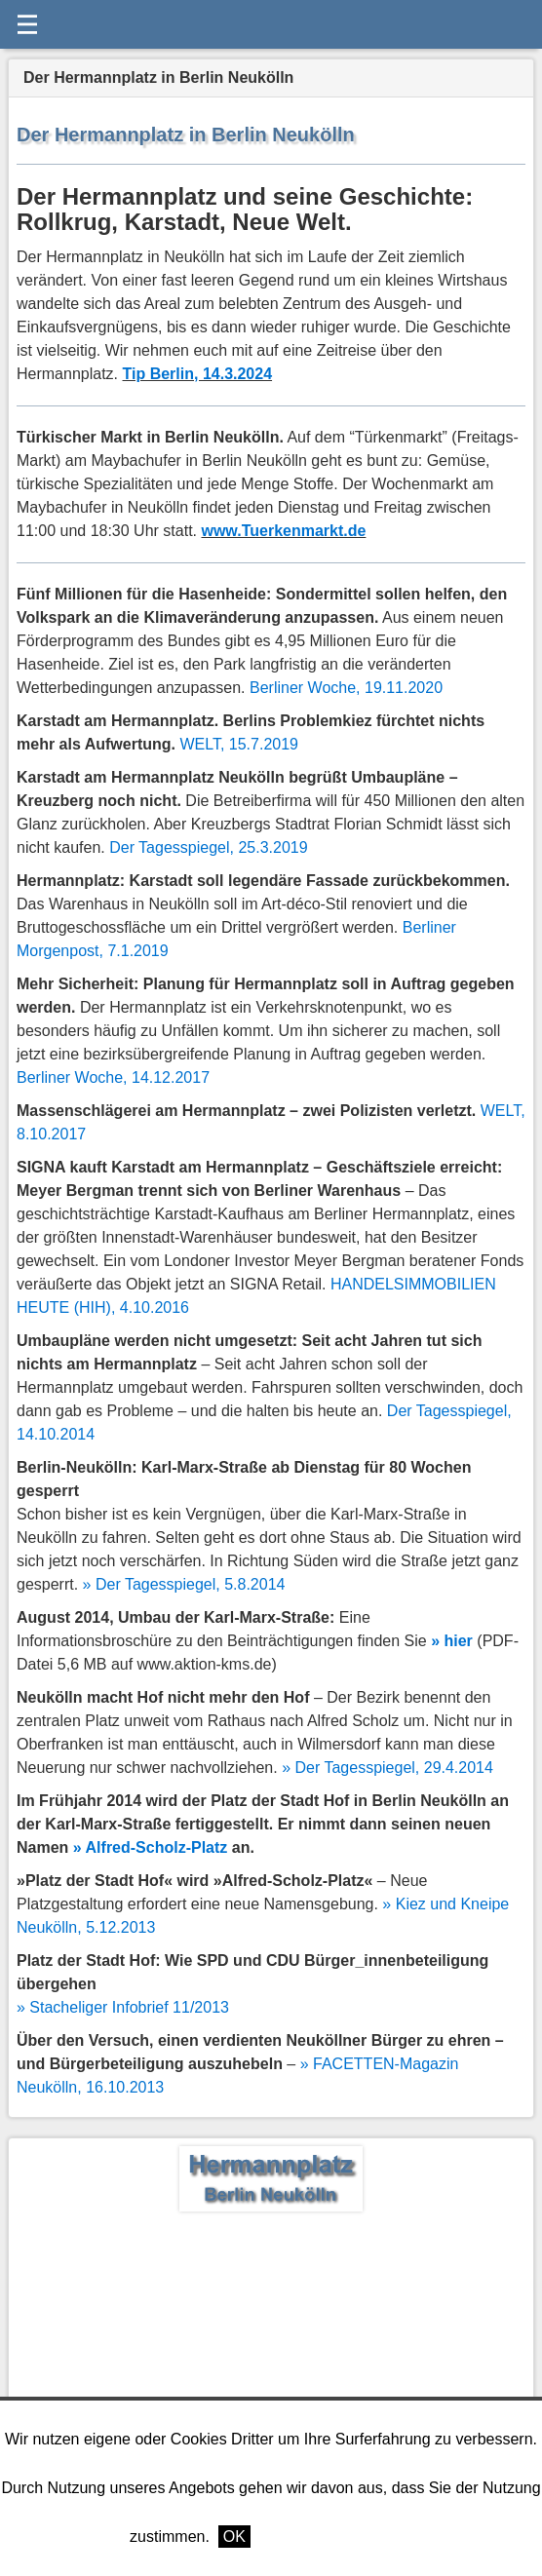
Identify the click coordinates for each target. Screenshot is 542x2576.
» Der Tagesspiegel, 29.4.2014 (387, 1767)
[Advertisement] (271, 2357)
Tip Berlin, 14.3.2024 (198, 373)
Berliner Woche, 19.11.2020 (346, 687)
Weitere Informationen (335, 2536)
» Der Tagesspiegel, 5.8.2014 (184, 1584)
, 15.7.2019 (238, 744)
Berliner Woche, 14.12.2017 (113, 1077)
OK (234, 2536)
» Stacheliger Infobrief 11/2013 (123, 2007)
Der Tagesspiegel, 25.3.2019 (208, 847)
